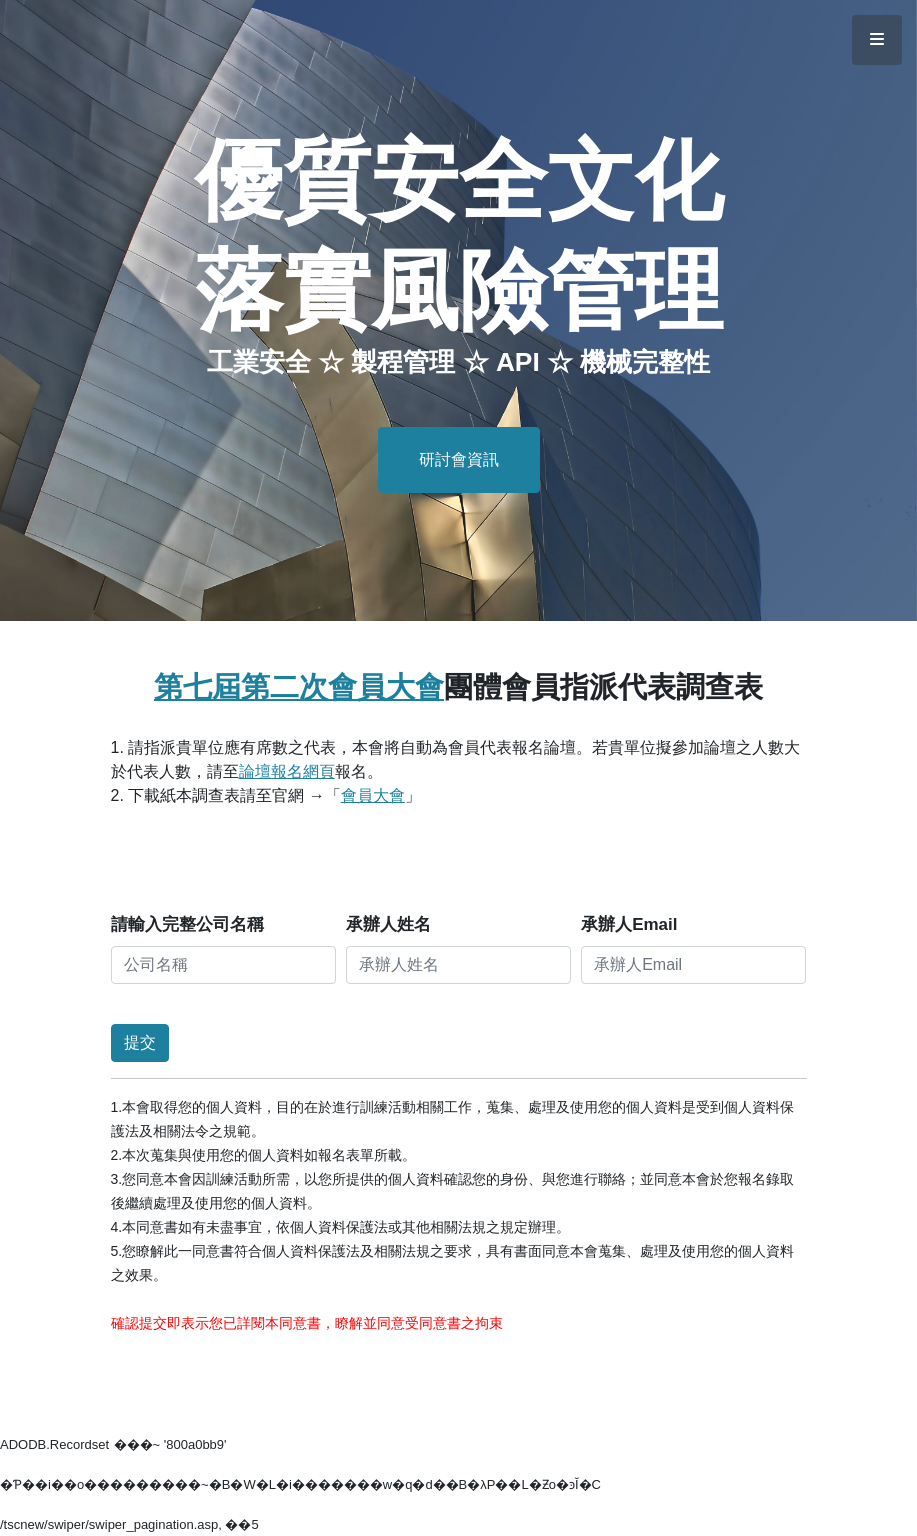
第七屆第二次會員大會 (299, 686)
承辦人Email (629, 924)
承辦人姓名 (388, 924)
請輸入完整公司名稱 (187, 924)
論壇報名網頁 (287, 771)
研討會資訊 (459, 459)
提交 (140, 1042)
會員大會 (373, 795)
